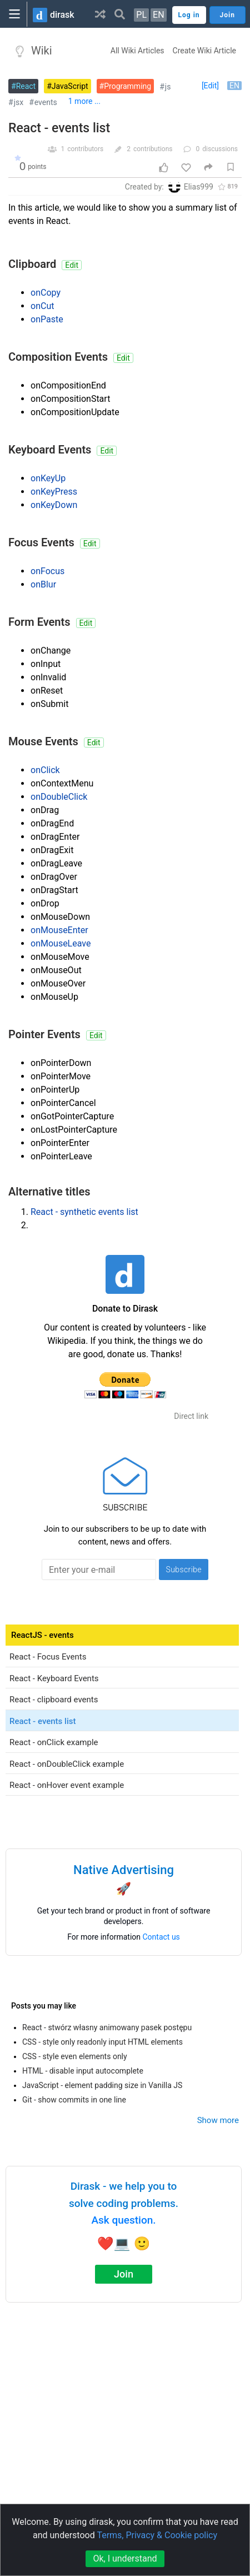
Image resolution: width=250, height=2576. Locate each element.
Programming (127, 86)
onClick (45, 770)
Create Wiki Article (204, 50)
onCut (42, 306)
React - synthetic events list (84, 1212)
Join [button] (227, 15)
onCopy (46, 292)
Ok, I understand (125, 2558)
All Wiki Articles (137, 50)
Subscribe (184, 1569)
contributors (85, 149)
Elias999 (198, 186)
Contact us (161, 1936)
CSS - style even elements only (74, 2056)
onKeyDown (54, 505)
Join (123, 2274)
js (168, 86)
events (45, 102)
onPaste (47, 319)
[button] (100, 13)
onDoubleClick (59, 796)
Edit (71, 265)
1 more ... (84, 101)
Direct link (191, 1416)
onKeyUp (48, 478)
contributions (153, 149)
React (26, 86)
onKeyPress (54, 491)
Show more (218, 2120)
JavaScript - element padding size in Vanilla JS (102, 2085)
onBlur (43, 584)
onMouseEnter (59, 930)
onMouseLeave (61, 943)
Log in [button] (189, 15)
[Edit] (210, 85)
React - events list (59, 128)
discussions (220, 149)
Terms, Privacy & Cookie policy (157, 2535)
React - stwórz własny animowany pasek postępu (107, 2027)
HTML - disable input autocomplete (82, 2070)
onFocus (47, 571)
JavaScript (70, 86)
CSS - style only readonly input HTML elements (102, 2041)
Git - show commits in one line (74, 2099)
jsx (19, 102)
